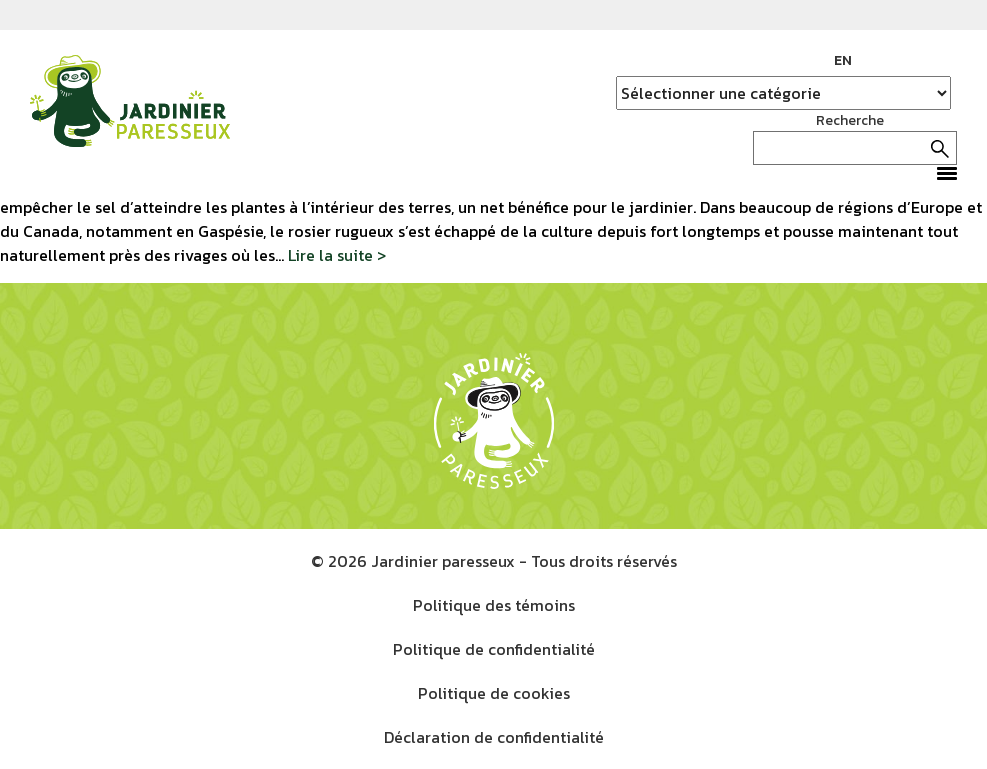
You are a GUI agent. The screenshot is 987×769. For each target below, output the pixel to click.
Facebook (882, 61)
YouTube (942, 61)
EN (843, 60)
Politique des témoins (494, 605)
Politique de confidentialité (494, 649)
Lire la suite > (337, 255)
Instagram (912, 61)
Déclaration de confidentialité (494, 737)
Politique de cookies (494, 693)
